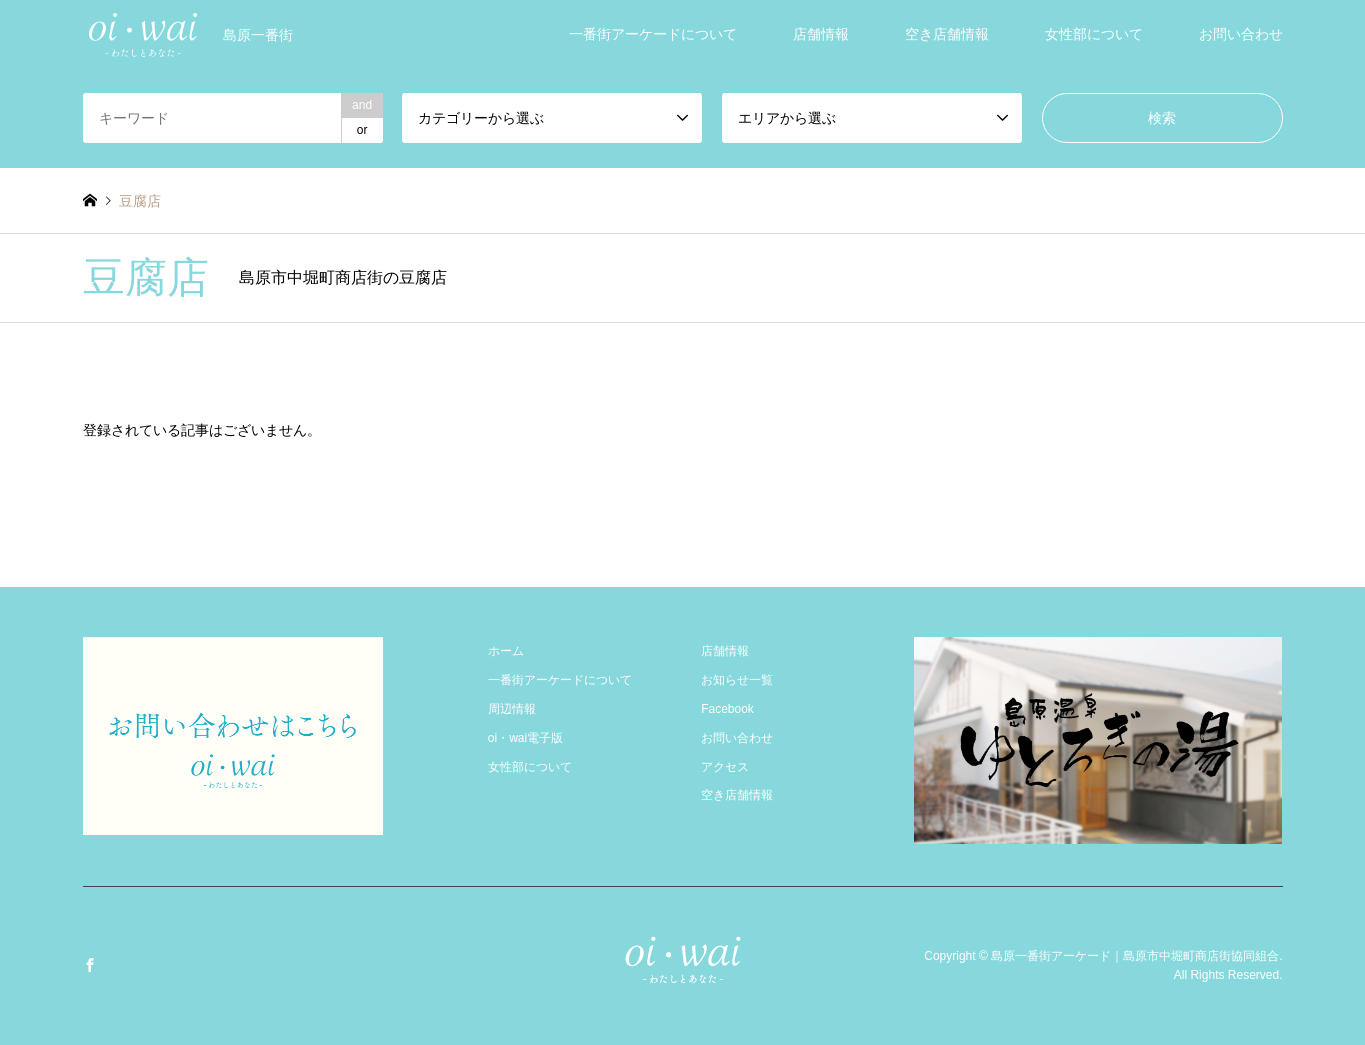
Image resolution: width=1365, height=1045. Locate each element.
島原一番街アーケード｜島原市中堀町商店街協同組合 (1135, 956)
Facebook (727, 709)
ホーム (506, 651)
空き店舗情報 (947, 34)
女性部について (1094, 34)
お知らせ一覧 (737, 680)
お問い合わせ (1241, 34)
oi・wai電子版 (525, 738)
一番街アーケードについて (653, 34)
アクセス (725, 767)
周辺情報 (512, 709)
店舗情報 (821, 34)
